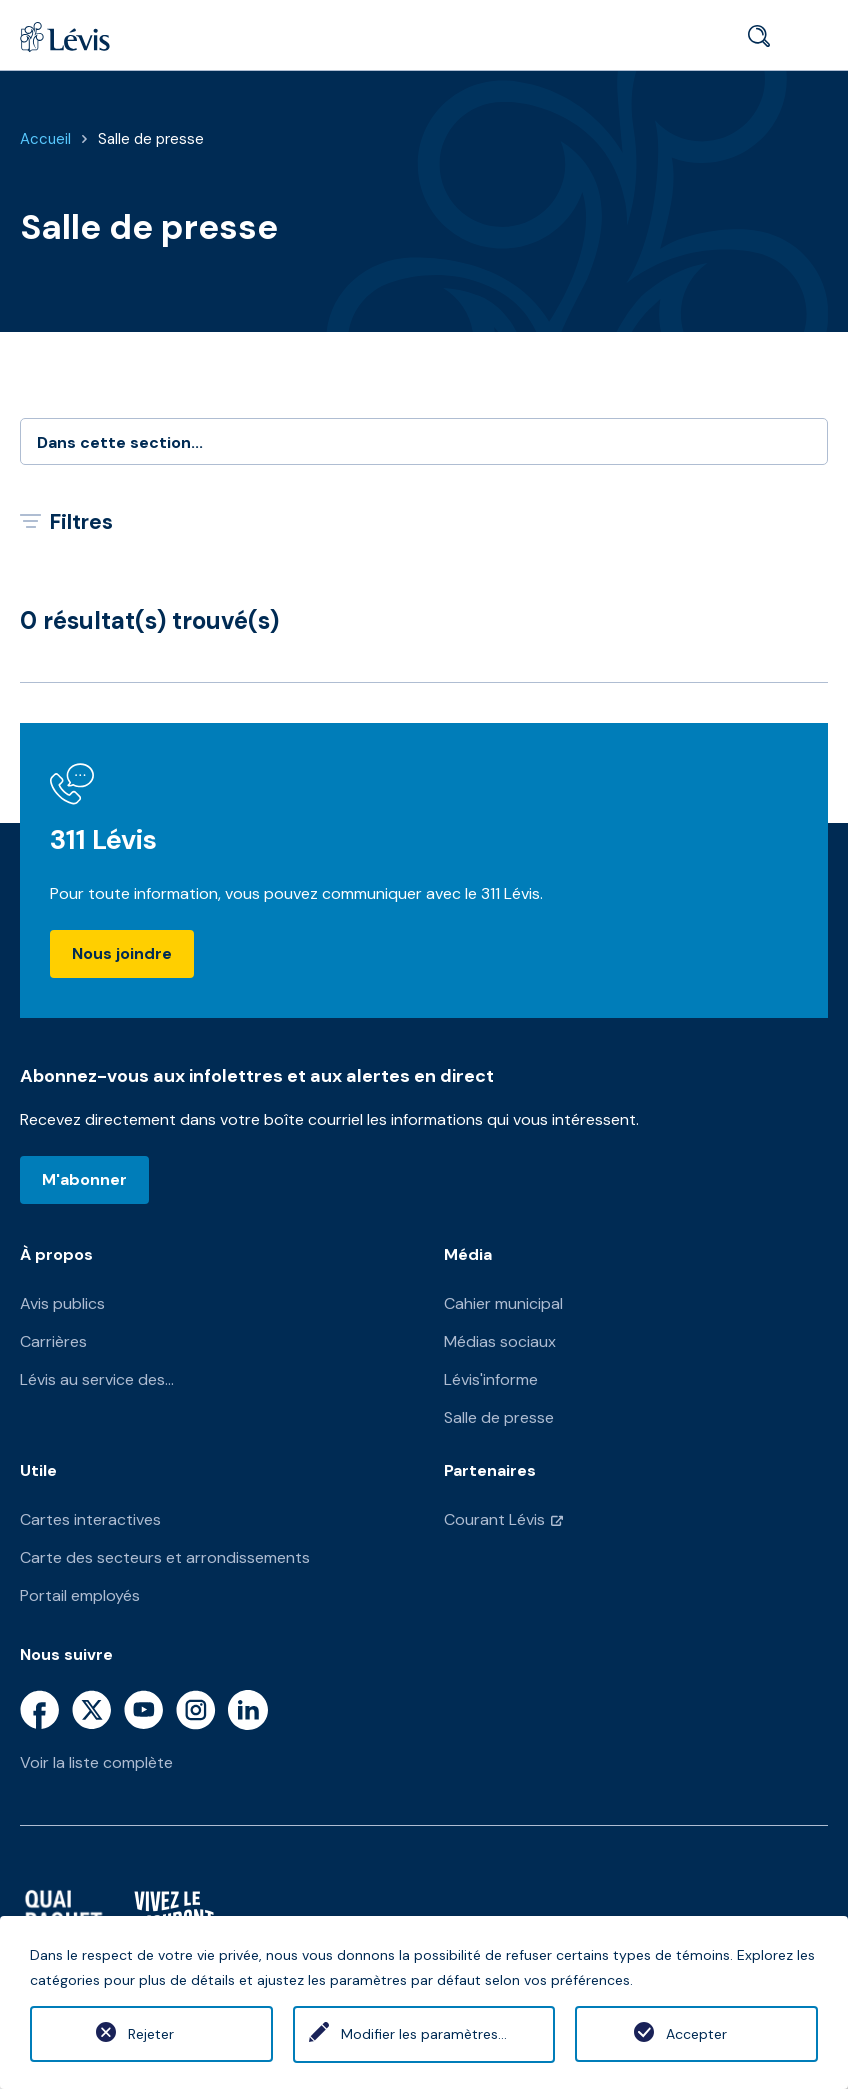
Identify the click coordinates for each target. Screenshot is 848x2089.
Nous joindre (122, 953)
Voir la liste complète (96, 1762)
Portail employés (80, 1595)
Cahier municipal (503, 1303)
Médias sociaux (500, 1341)
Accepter (696, 2034)
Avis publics (62, 1303)
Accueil (45, 139)
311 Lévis (103, 839)
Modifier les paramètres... (424, 2034)
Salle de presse (151, 139)
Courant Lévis (494, 1519)
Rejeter (151, 2034)
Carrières (53, 1341)
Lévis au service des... (97, 1379)
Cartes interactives (90, 1519)
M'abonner (84, 1179)
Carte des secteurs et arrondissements (165, 1557)
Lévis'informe (491, 1379)
